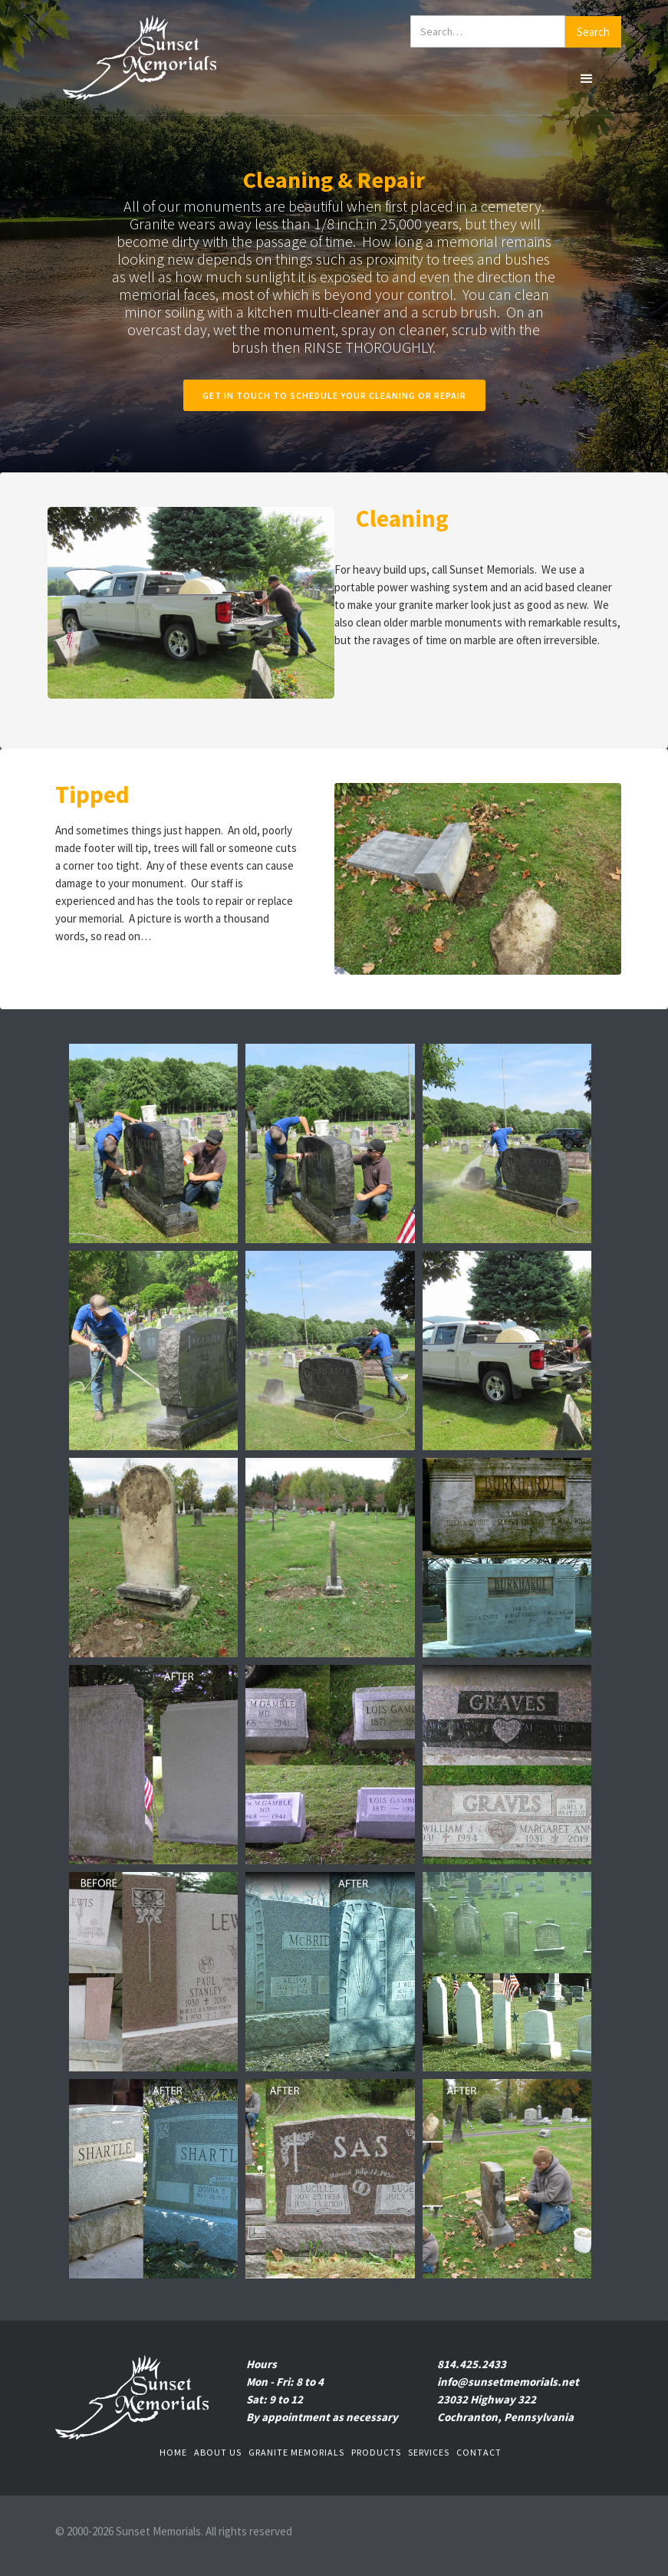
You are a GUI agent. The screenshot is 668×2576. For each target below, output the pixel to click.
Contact (479, 2452)
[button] (587, 78)
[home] (139, 57)
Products (376, 2452)
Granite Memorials (296, 2452)
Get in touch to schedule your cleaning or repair (334, 395)
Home (173, 2452)
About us (218, 2452)
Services (428, 2452)
